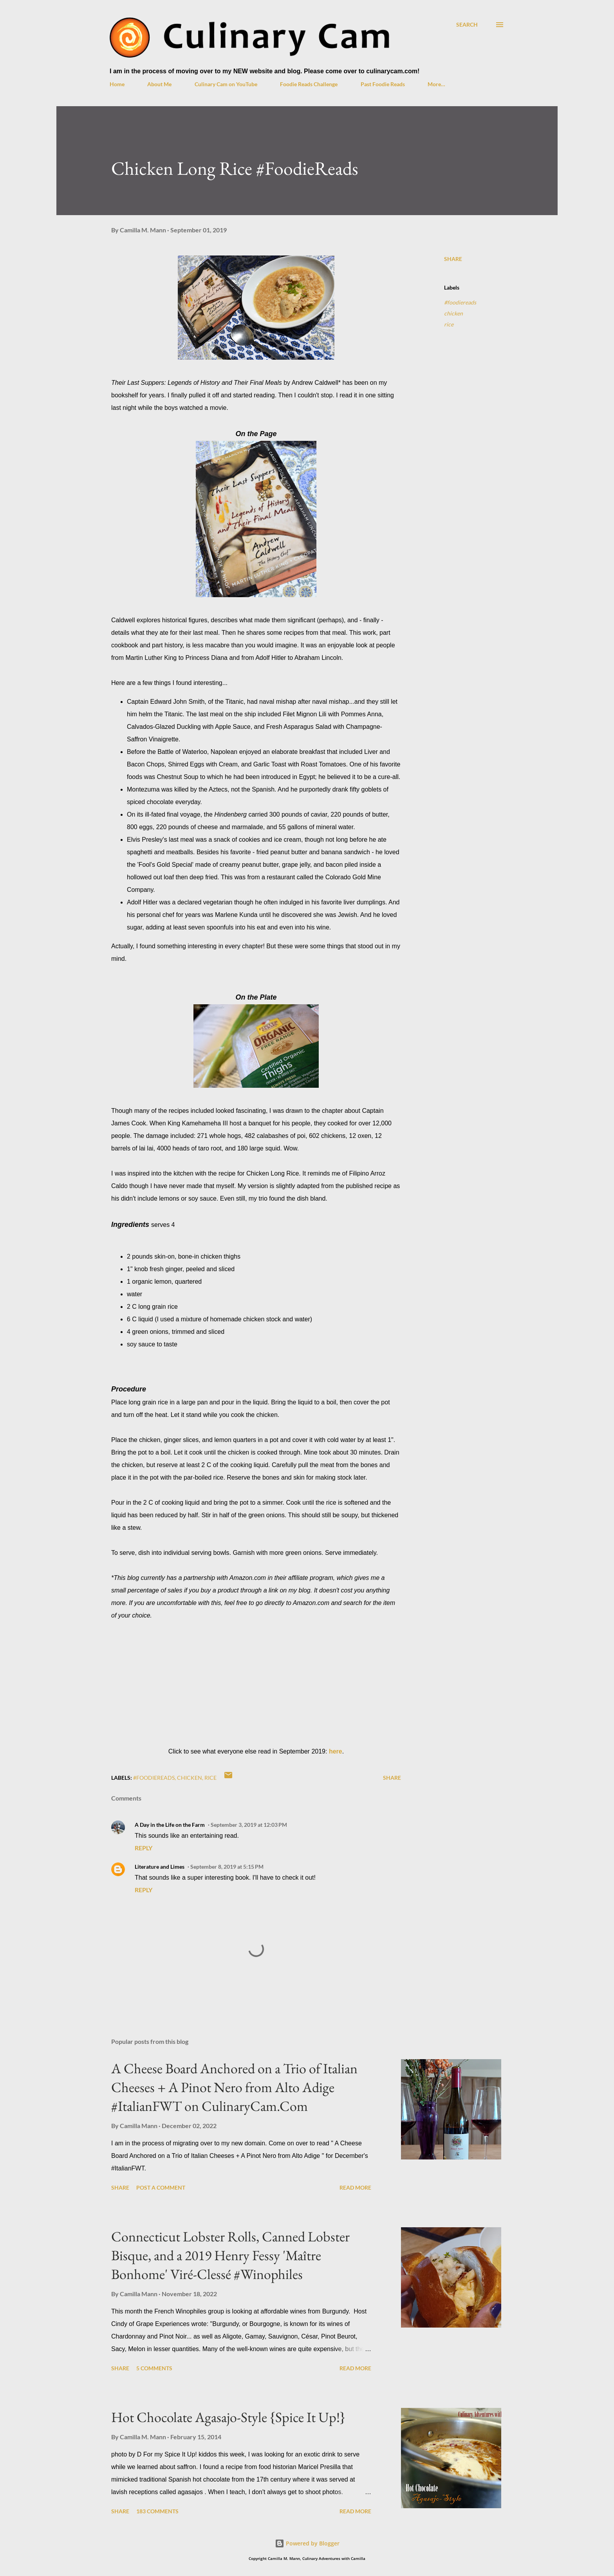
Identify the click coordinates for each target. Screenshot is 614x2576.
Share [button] (453, 258)
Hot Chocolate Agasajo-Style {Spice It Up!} (228, 2417)
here (335, 1751)
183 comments (157, 2511)
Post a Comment (160, 2187)
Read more (355, 2187)
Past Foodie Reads (383, 84)
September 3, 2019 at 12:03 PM (249, 1824)
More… (436, 84)
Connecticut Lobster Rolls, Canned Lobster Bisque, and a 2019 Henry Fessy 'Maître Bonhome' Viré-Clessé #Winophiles (230, 2255)
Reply (143, 1847)
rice (448, 324)
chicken (453, 313)
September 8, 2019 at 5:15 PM (227, 1866)
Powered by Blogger (307, 2543)
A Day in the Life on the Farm (170, 1824)
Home (117, 84)
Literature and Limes (159, 1866)
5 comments (154, 2368)
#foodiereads (460, 302)
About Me (159, 84)
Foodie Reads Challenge (309, 84)
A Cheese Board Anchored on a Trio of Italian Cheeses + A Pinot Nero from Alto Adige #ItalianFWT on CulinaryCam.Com (234, 2087)
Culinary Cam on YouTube (226, 84)
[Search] (467, 24)
